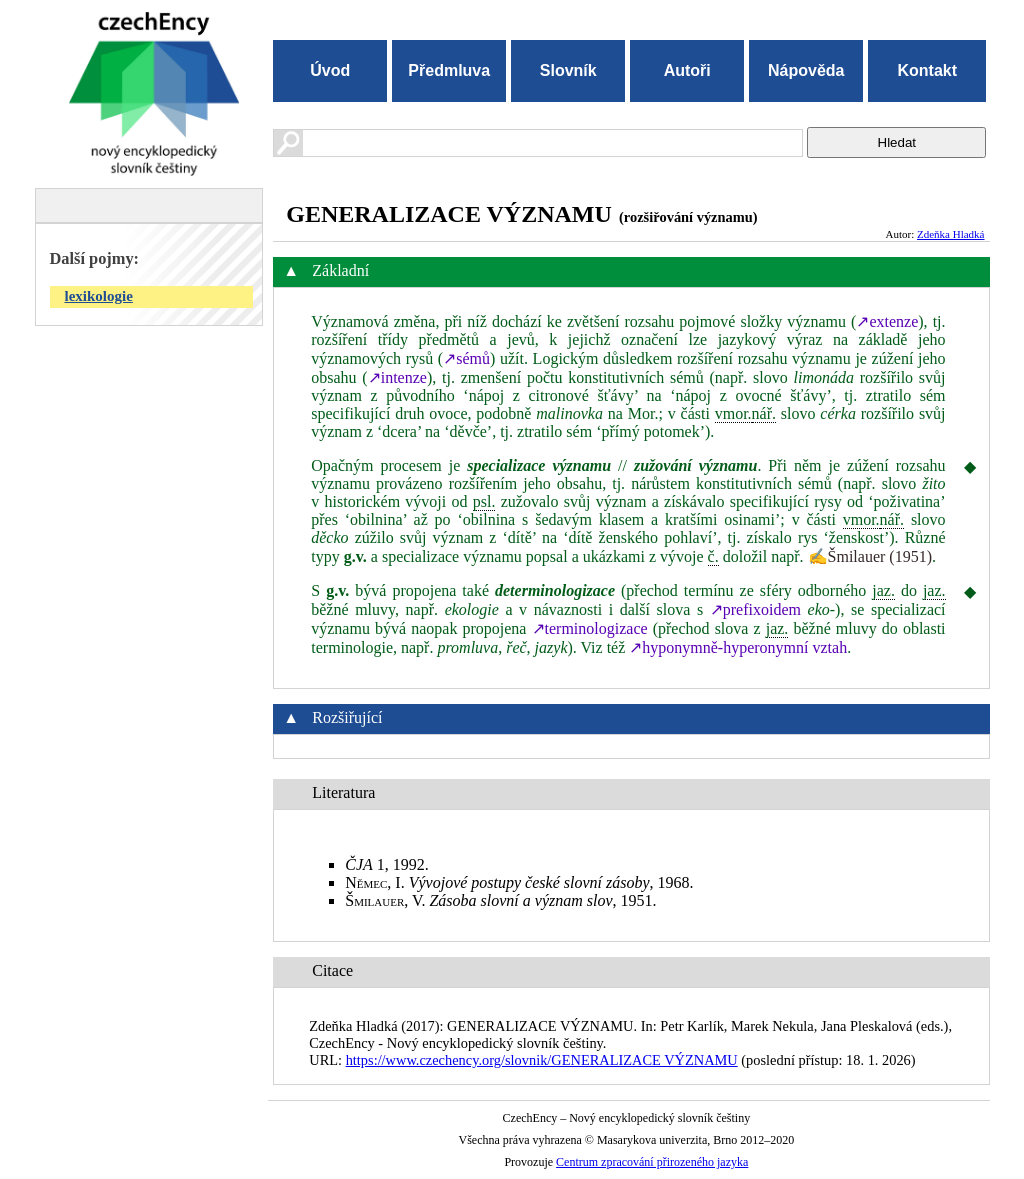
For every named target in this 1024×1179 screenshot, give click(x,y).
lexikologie (99, 296)
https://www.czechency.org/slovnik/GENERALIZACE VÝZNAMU (542, 1060)
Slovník (568, 70)
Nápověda (806, 70)
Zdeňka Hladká (951, 234)
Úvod (330, 70)
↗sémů (466, 358)
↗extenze (887, 321)
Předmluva (449, 70)
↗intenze (397, 377)
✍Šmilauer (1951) (870, 556)
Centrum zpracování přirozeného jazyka (652, 1162)
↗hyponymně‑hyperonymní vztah (738, 647)
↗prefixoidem (755, 609)
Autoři (687, 70)
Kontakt (927, 70)
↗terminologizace (590, 628)
